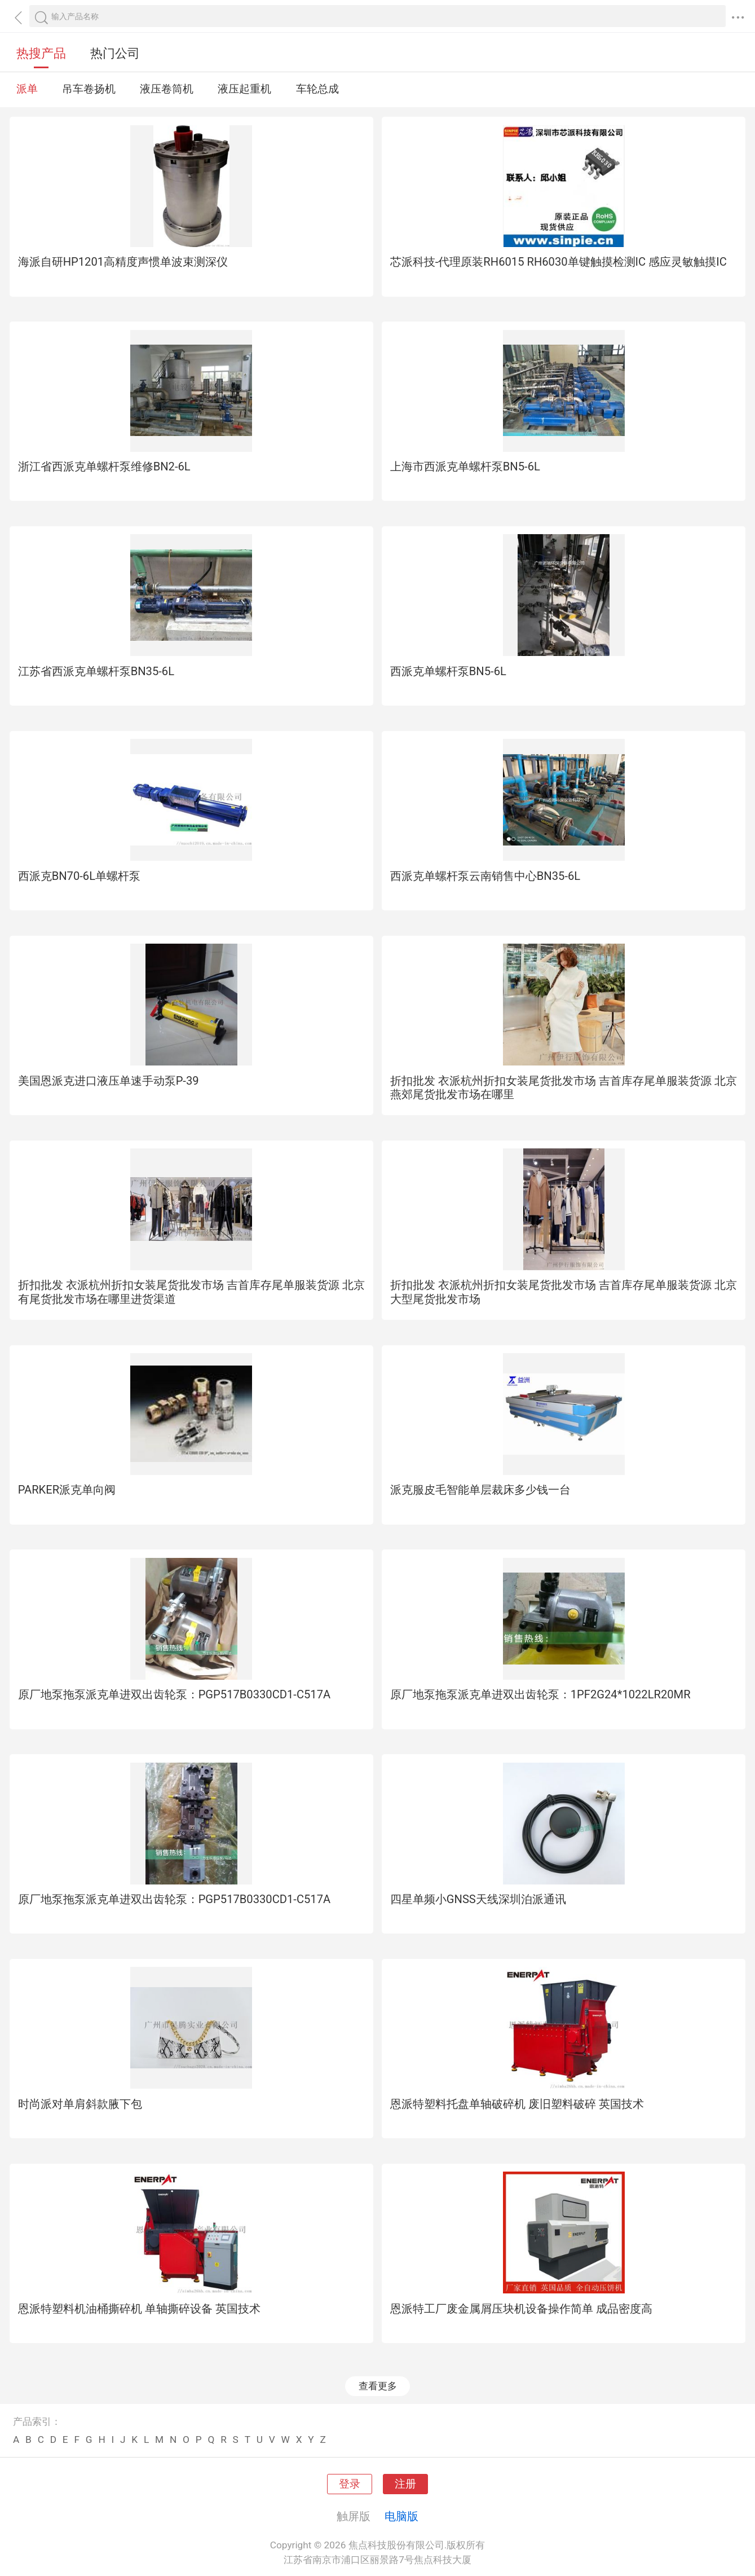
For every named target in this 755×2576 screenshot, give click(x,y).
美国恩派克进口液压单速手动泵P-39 (108, 1080)
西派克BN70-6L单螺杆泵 (79, 876)
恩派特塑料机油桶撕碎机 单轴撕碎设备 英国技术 (139, 2308)
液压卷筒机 (166, 89)
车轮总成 (317, 89)
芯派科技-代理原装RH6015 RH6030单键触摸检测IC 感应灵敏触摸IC (558, 261)
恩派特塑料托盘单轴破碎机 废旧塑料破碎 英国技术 (517, 2104)
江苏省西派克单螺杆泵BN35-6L (96, 671)
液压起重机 (244, 89)
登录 (349, 2484)
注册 (405, 2484)
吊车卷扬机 (89, 89)
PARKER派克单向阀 (67, 1489)
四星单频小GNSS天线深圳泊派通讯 (478, 1899)
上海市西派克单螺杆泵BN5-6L (465, 466)
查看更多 (378, 2386)
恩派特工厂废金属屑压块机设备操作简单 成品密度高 (521, 2308)
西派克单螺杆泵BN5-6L (448, 671)
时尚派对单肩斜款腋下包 (80, 2104)
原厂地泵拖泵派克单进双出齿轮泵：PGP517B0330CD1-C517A (174, 1694)
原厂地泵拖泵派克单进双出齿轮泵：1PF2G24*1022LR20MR (540, 1694)
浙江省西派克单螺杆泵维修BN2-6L (104, 466)
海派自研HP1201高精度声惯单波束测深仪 (123, 261)
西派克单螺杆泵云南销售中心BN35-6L (485, 876)
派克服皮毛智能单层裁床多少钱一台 (480, 1489)
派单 (27, 89)
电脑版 (401, 2516)
